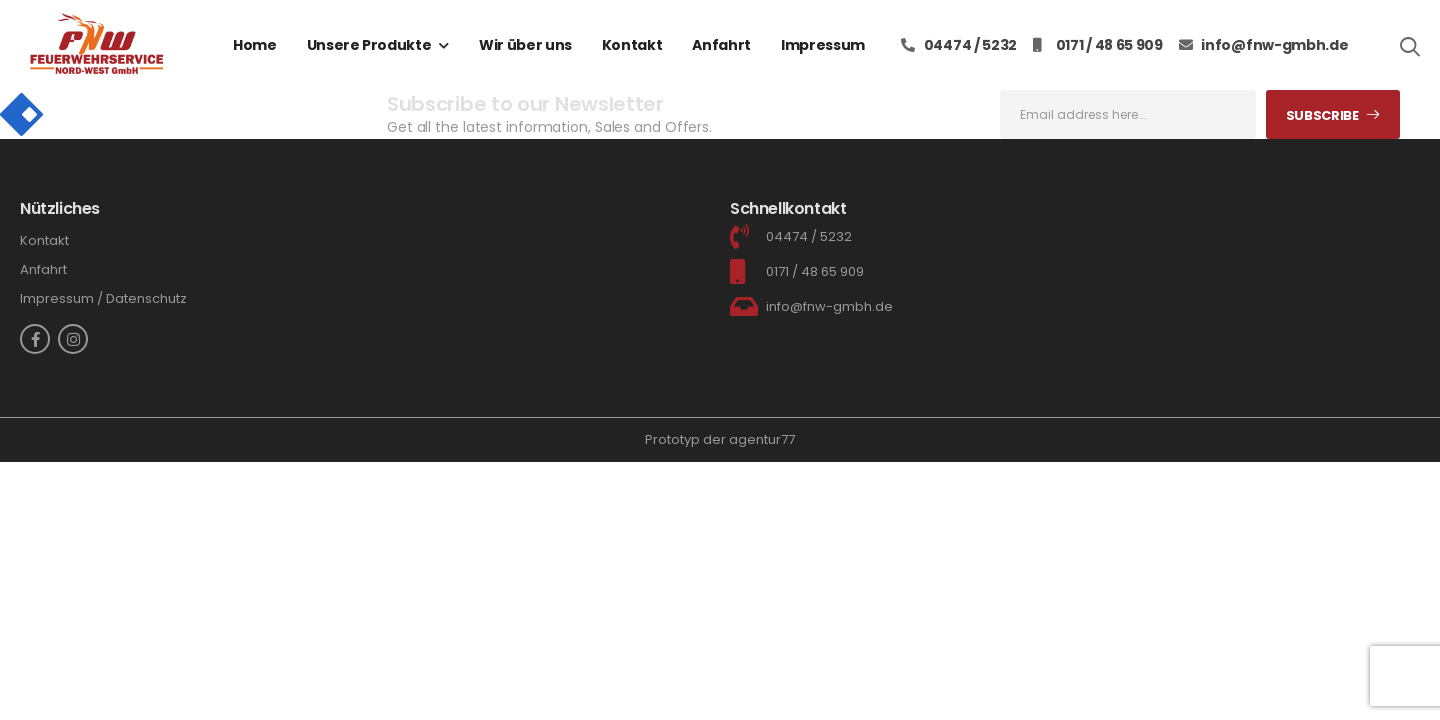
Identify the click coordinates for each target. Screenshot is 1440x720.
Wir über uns (525, 45)
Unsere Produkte (369, 45)
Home (255, 45)
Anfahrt (721, 45)
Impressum (823, 45)
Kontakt (632, 45)
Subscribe (1322, 115)
